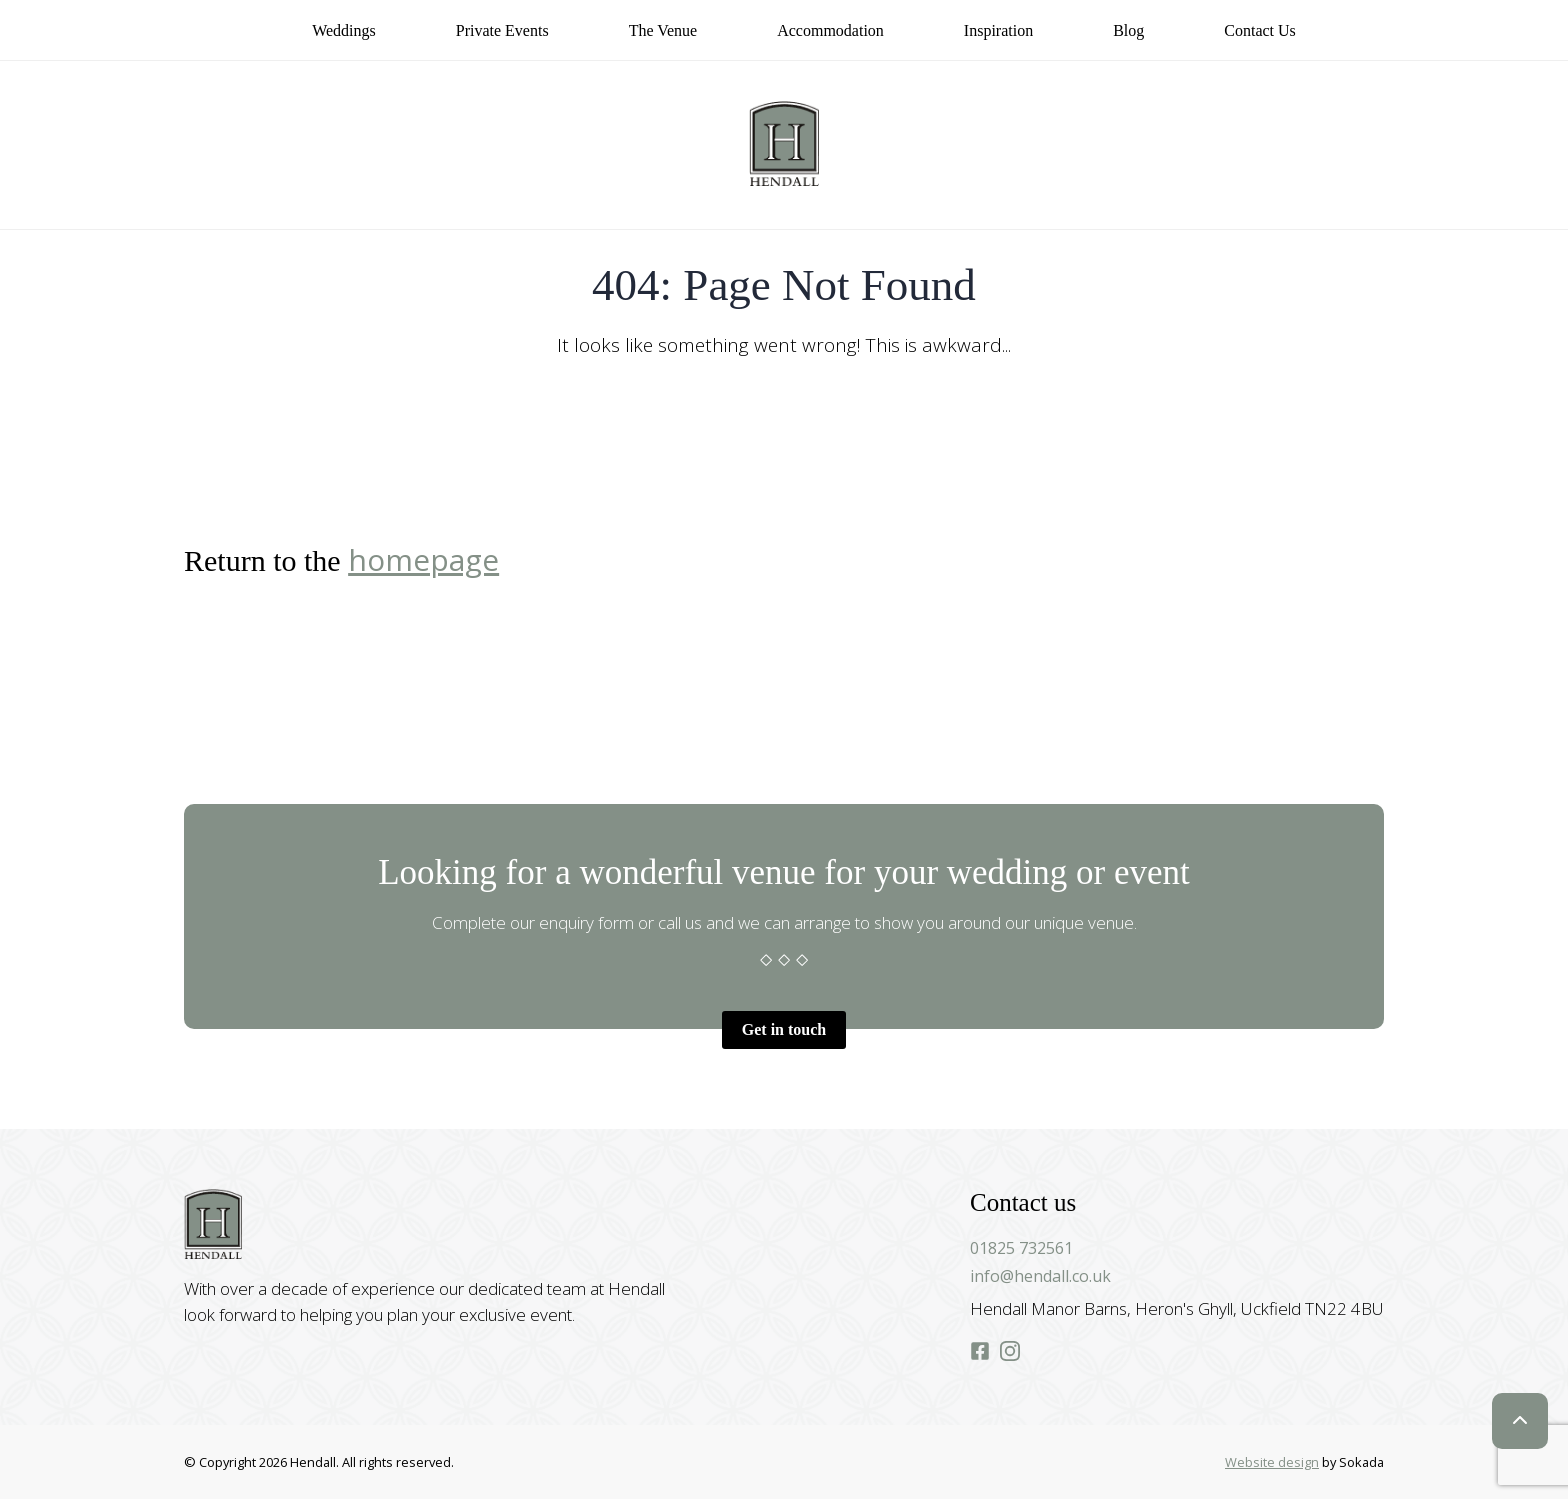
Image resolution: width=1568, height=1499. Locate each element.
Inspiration (998, 30)
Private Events (502, 30)
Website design (1272, 1462)
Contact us (1260, 30)
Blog (1128, 30)
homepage (423, 559)
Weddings (344, 30)
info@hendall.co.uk (1040, 1276)
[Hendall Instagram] (1010, 1352)
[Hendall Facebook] (980, 1352)
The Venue (663, 30)
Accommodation (830, 30)
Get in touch (784, 1029)
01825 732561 (1021, 1248)
